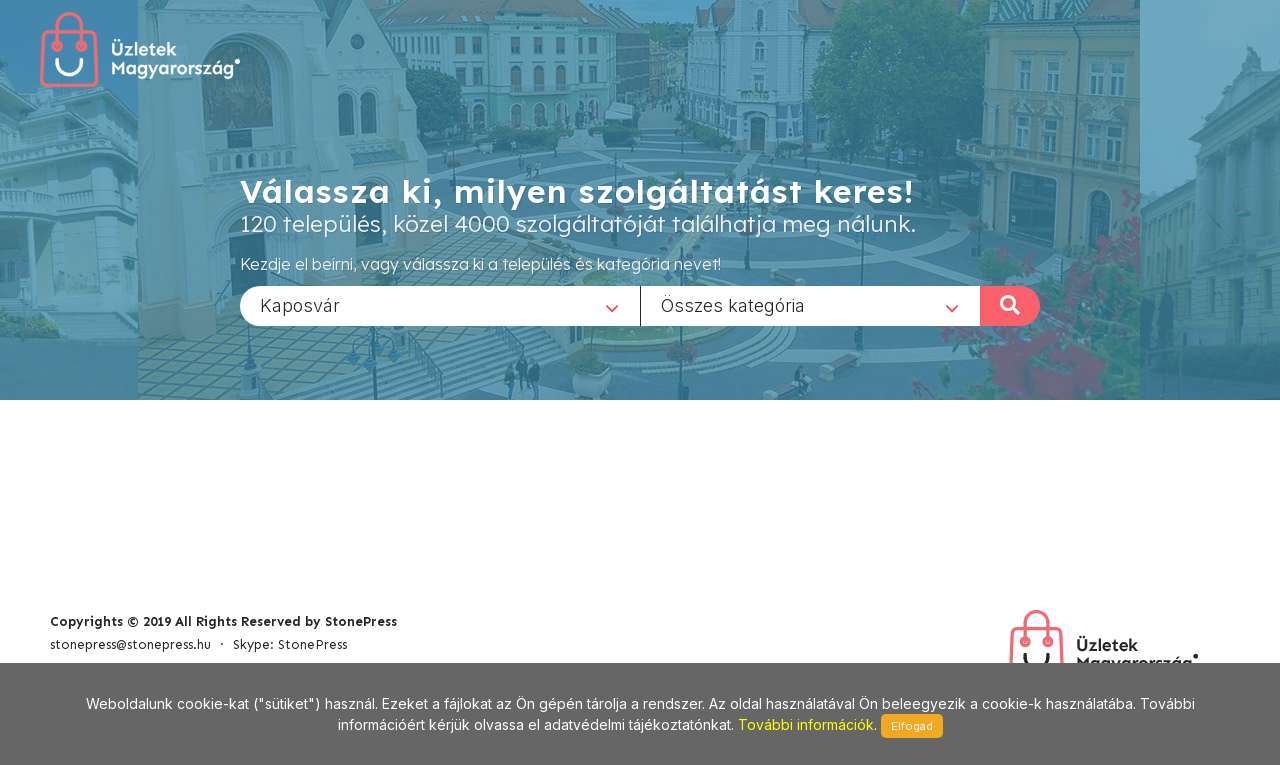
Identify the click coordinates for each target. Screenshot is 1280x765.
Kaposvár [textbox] (300, 304)
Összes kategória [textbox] (733, 304)
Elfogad (912, 726)
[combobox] (440, 305)
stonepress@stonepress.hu (130, 644)
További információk (806, 724)
